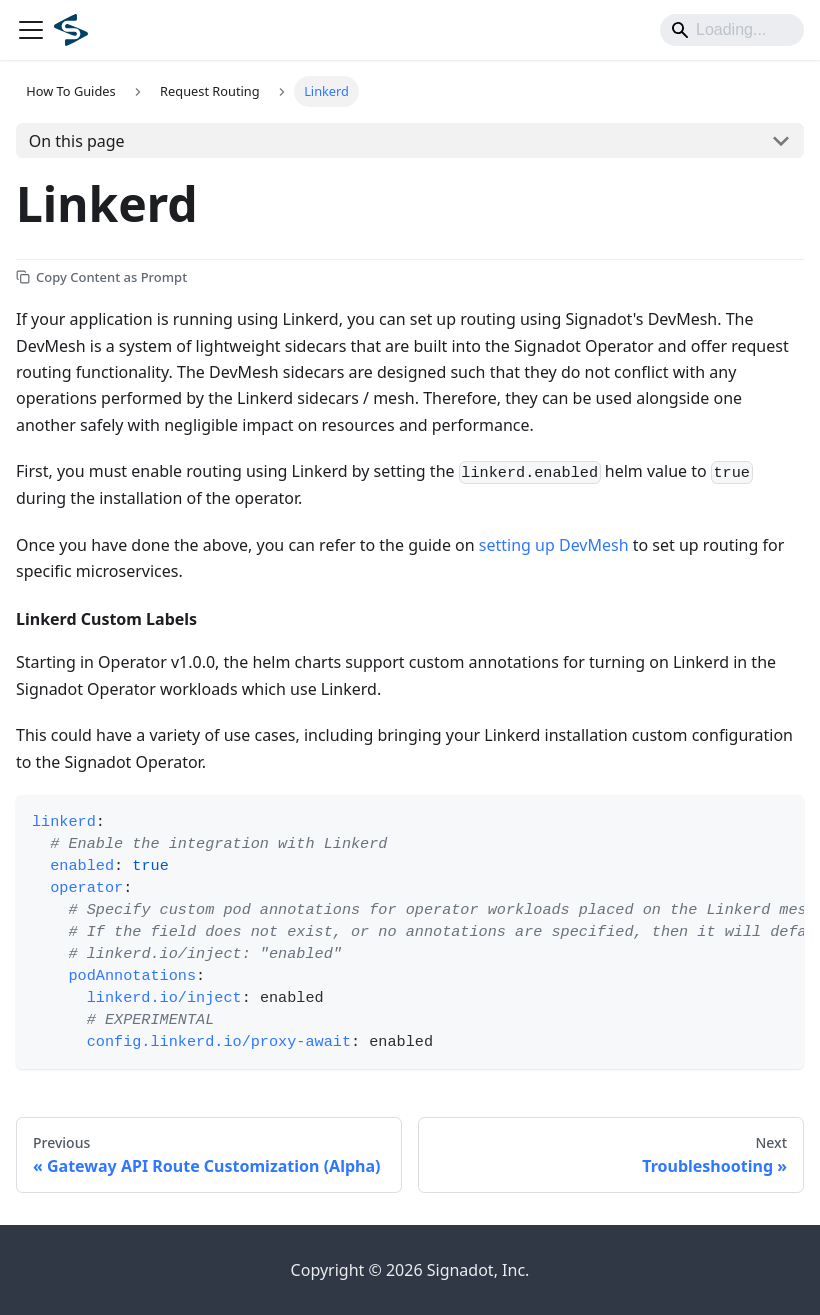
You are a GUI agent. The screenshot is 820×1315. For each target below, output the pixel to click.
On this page (77, 141)
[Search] (732, 30)
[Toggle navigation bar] (31, 30)
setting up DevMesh (554, 545)
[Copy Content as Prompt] (101, 277)
